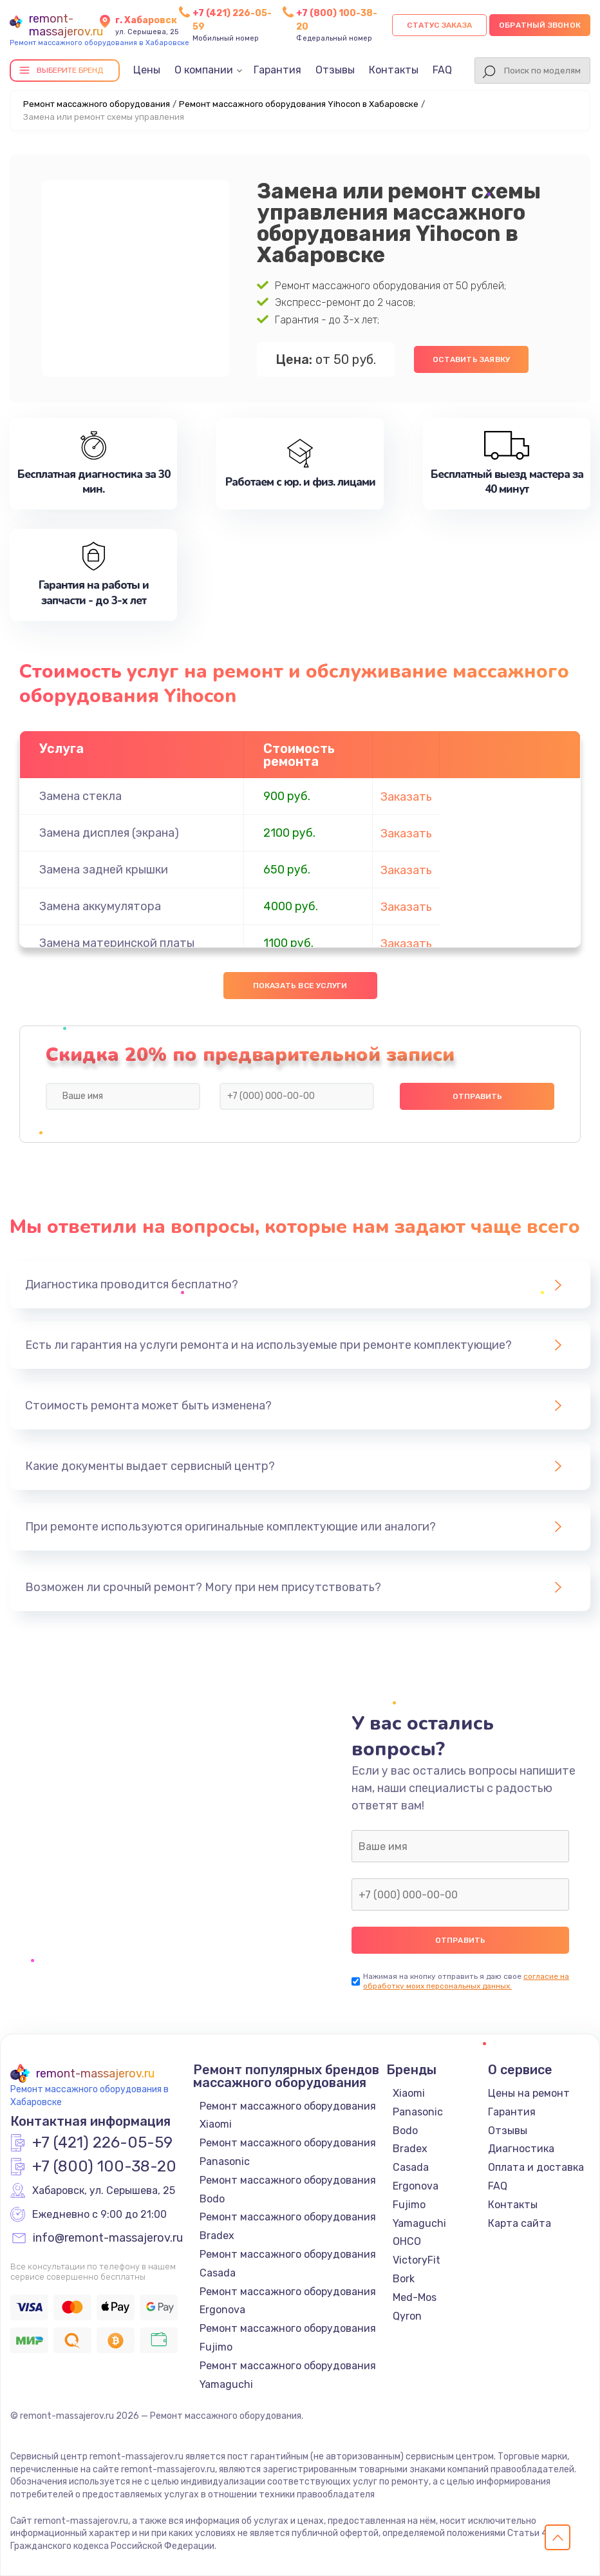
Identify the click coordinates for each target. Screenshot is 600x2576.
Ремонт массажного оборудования (96, 104)
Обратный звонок (540, 25)
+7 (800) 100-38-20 (104, 2167)
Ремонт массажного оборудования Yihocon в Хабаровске (298, 104)
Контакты (393, 70)
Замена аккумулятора (100, 906)
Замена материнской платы (116, 943)
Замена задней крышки (103, 870)
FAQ (442, 70)
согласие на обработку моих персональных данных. (466, 1981)
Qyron (407, 2316)
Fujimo (409, 2205)
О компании (203, 70)
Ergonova (415, 2186)
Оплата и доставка (536, 2167)
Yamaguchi (419, 2223)
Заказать (406, 797)
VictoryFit (416, 2260)
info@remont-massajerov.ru (108, 2238)
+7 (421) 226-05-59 (102, 2143)
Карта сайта (519, 2223)
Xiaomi (409, 2093)
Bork (404, 2279)
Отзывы (335, 70)
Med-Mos (414, 2297)
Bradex (410, 2148)
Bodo (405, 2130)
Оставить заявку (471, 359)
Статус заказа (439, 25)
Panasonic (418, 2112)
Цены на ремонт (529, 2093)
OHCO (407, 2241)
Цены (146, 70)
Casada (411, 2167)
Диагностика (521, 2148)
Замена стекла (80, 796)
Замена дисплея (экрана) (109, 833)
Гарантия (277, 70)
